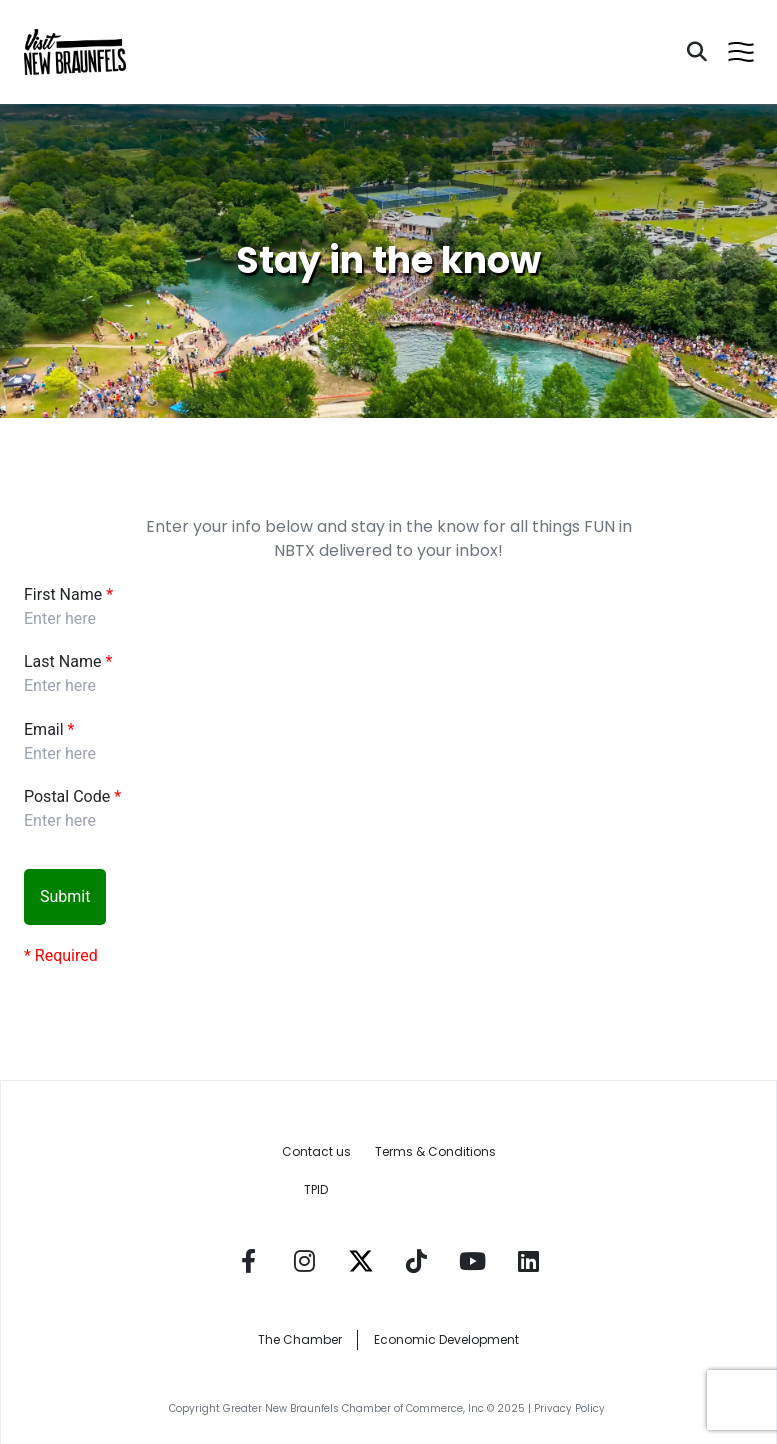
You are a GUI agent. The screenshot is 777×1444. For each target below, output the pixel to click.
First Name (63, 594)
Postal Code (67, 796)
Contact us (316, 1151)
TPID (316, 1189)
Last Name (62, 661)
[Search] (697, 52)
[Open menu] (741, 52)
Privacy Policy (571, 1408)
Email (44, 729)
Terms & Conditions (435, 1151)
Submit (65, 896)
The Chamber (300, 1339)
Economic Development (446, 1339)
